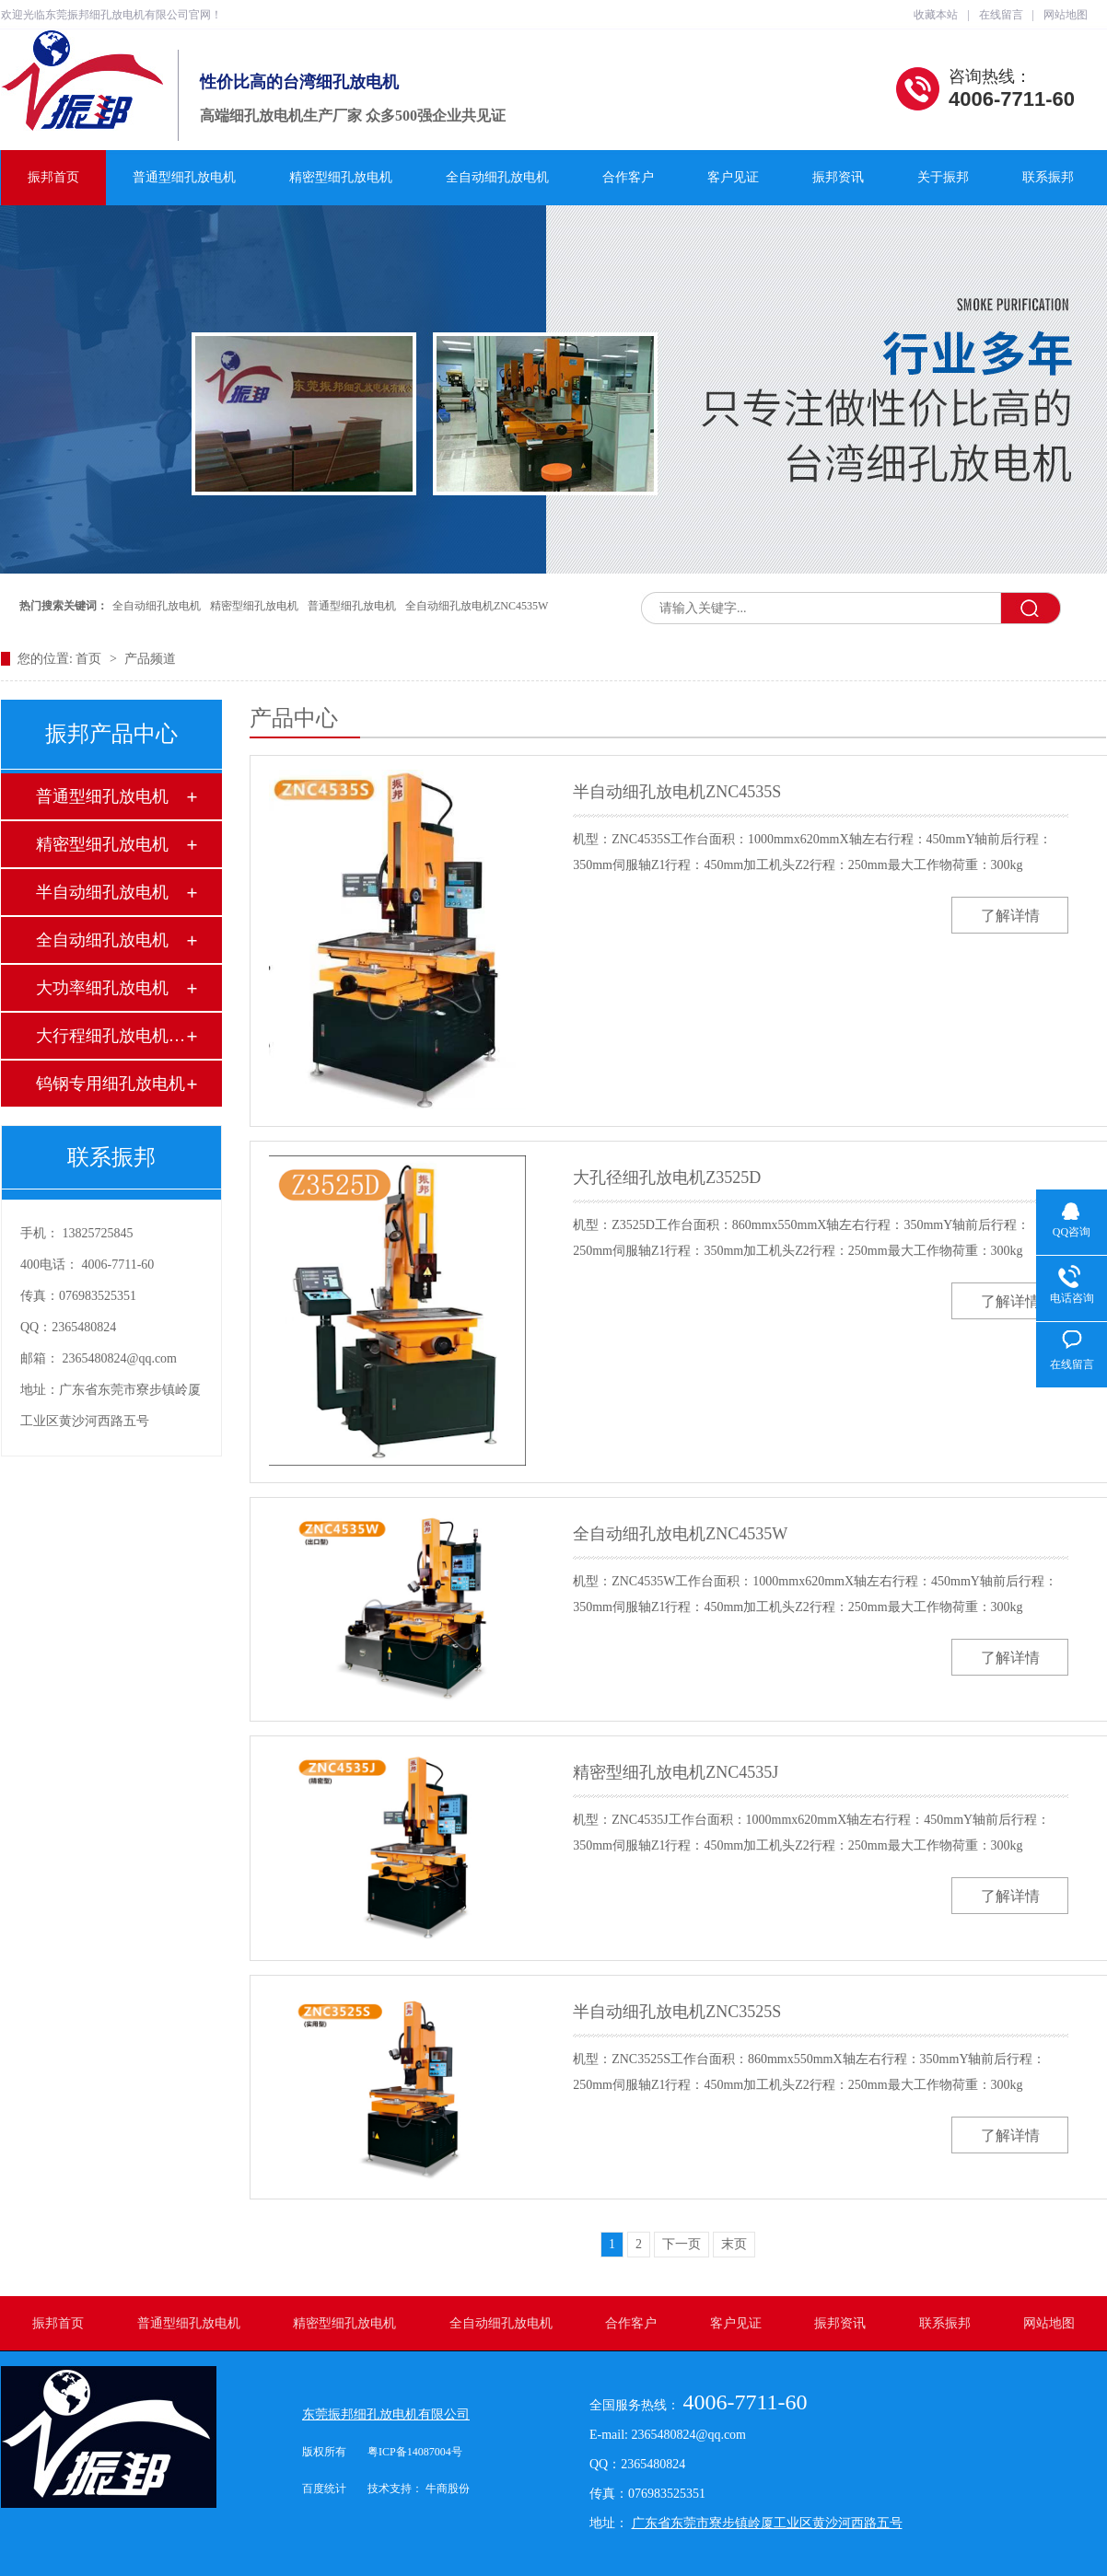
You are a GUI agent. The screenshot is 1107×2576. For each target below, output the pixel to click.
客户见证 (733, 177)
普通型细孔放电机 (184, 177)
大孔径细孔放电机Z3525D (667, 1177)
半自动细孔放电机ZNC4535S (677, 792)
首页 (90, 659)
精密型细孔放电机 (340, 177)
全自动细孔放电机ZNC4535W (476, 605)
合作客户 (628, 177)
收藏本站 (936, 14)
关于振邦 (943, 177)
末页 (734, 2244)
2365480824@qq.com (120, 1358)
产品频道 (150, 659)
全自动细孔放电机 (497, 177)
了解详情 (1010, 915)
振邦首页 (53, 177)
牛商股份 (447, 2488)
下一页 (681, 2244)
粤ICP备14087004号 (414, 2451)
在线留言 (1001, 14)
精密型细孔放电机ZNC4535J (675, 1772)
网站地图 (1065, 14)
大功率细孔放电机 (102, 988)
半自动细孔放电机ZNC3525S (677, 2011)
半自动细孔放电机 (102, 892)
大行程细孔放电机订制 (110, 1036)
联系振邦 (1048, 177)
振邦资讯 (838, 177)
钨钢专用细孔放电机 (110, 1083)
